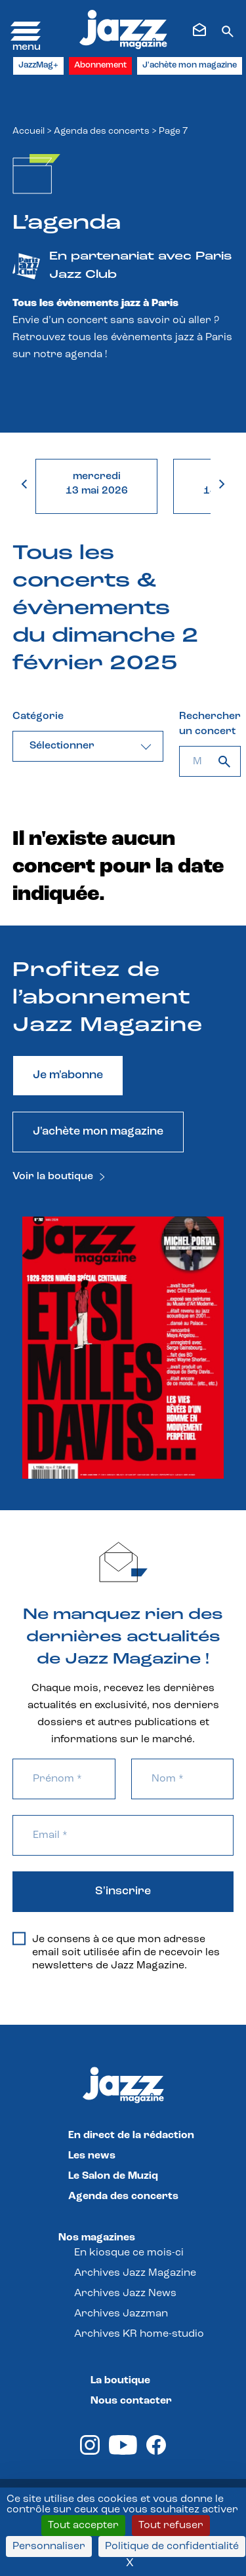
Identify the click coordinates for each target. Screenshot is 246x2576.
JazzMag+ (38, 65)
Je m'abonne (68, 1075)
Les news (91, 2156)
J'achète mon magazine (189, 65)
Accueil (28, 131)
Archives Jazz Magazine (135, 2273)
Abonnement (100, 65)
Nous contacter (131, 2401)
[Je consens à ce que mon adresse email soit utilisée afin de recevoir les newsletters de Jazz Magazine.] (19, 1938)
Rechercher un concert (210, 724)
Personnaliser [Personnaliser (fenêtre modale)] (48, 2546)
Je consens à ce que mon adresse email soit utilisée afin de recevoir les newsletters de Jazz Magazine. (116, 1952)
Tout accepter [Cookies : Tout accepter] (83, 2525)
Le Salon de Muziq (113, 2176)
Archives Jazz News (125, 2293)
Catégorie (38, 716)
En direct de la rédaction (131, 2135)
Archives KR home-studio (139, 2334)
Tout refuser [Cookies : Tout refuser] (170, 2525)
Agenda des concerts (102, 131)
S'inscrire (123, 1891)
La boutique (120, 2380)
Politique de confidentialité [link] (172, 2546)
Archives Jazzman (121, 2314)
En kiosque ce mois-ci (129, 2253)
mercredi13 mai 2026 (97, 483)
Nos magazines (96, 2238)
